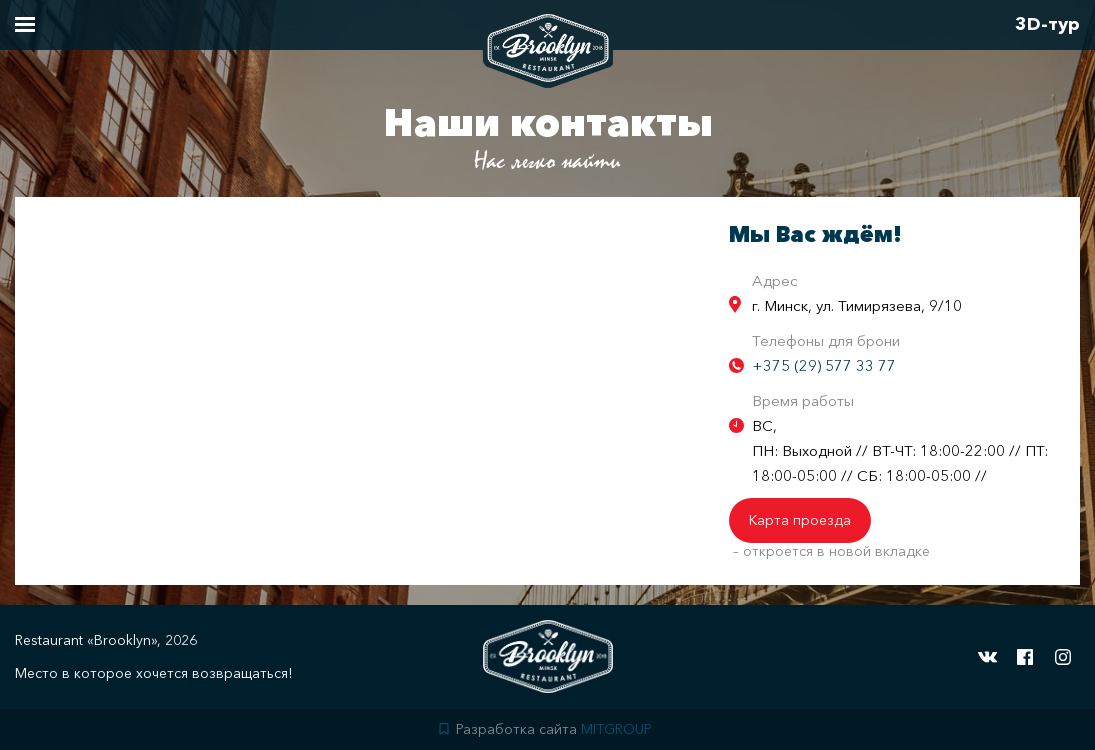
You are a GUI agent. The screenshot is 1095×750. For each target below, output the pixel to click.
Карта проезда (800, 520)
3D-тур (1047, 24)
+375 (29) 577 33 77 (824, 365)
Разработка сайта (545, 729)
